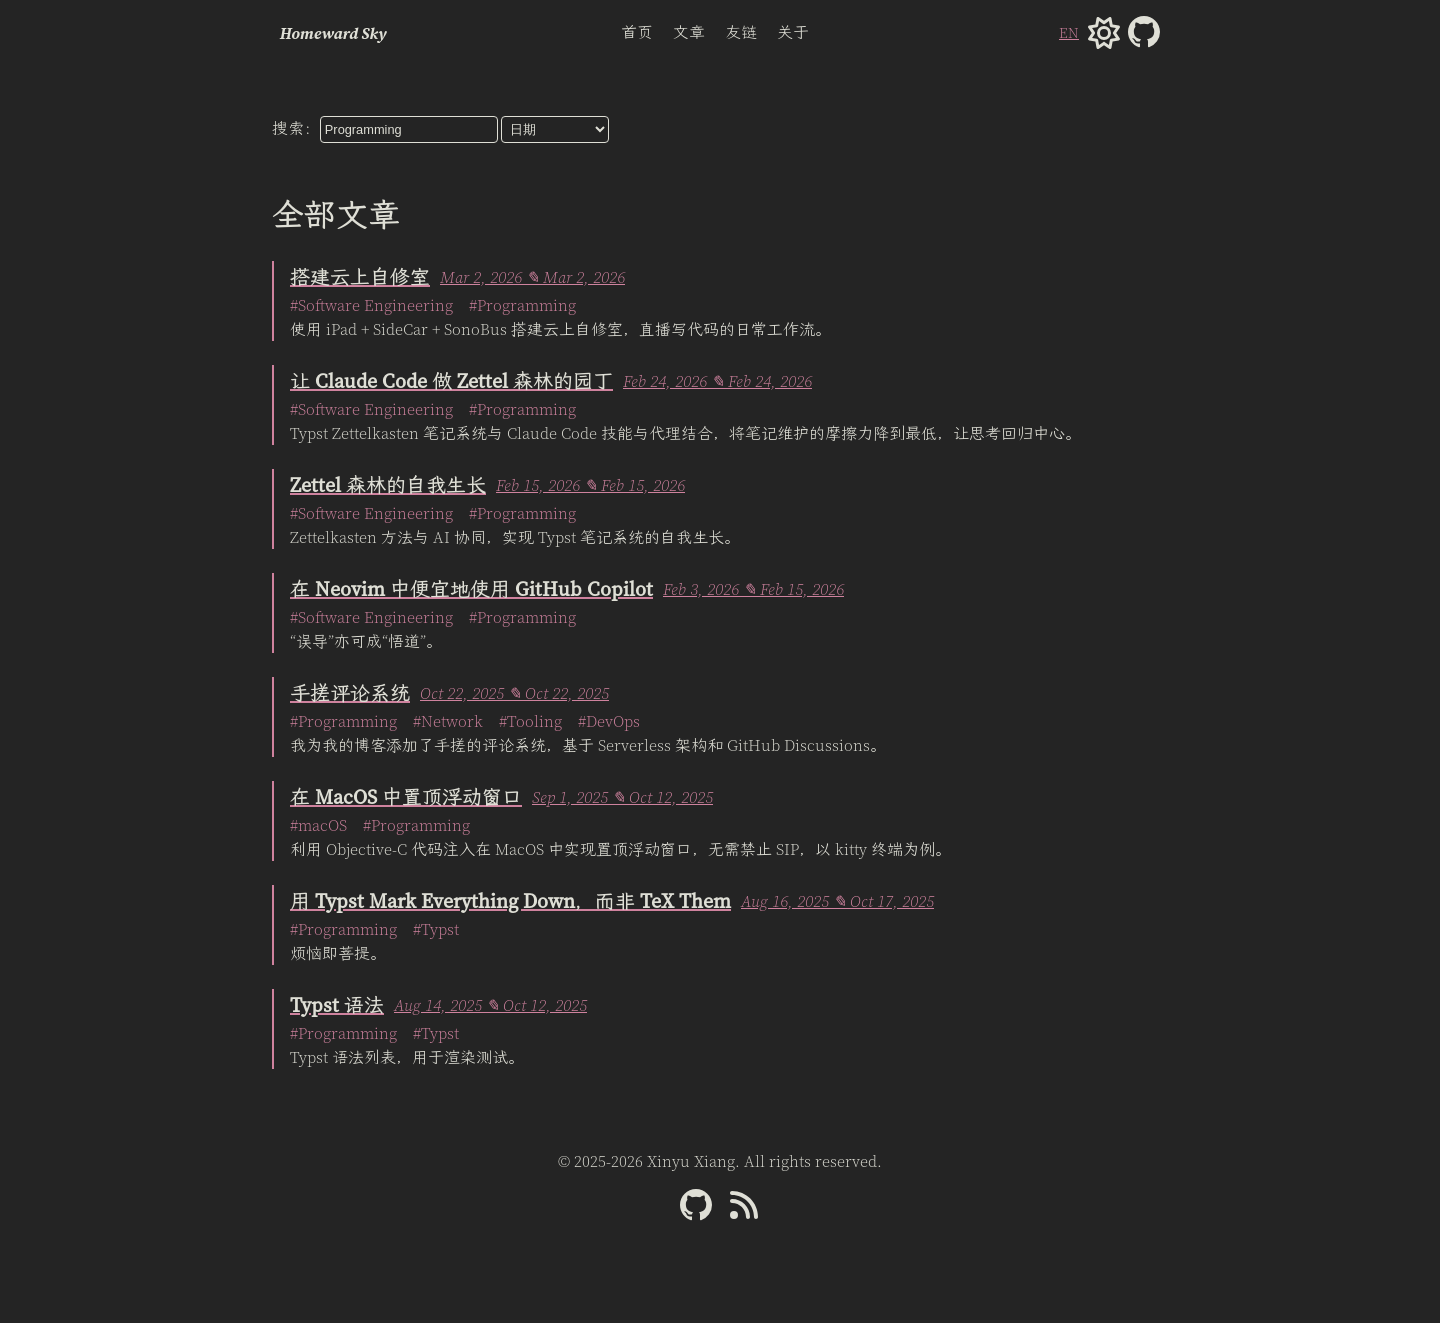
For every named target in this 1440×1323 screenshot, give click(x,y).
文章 (689, 32)
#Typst (436, 929)
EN (1069, 33)
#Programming (522, 305)
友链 (741, 32)
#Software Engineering (371, 305)
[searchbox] (409, 129)
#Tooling (530, 721)
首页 (637, 32)
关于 (793, 32)
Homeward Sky (333, 33)
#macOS (318, 825)
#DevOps (609, 721)
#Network (448, 721)
